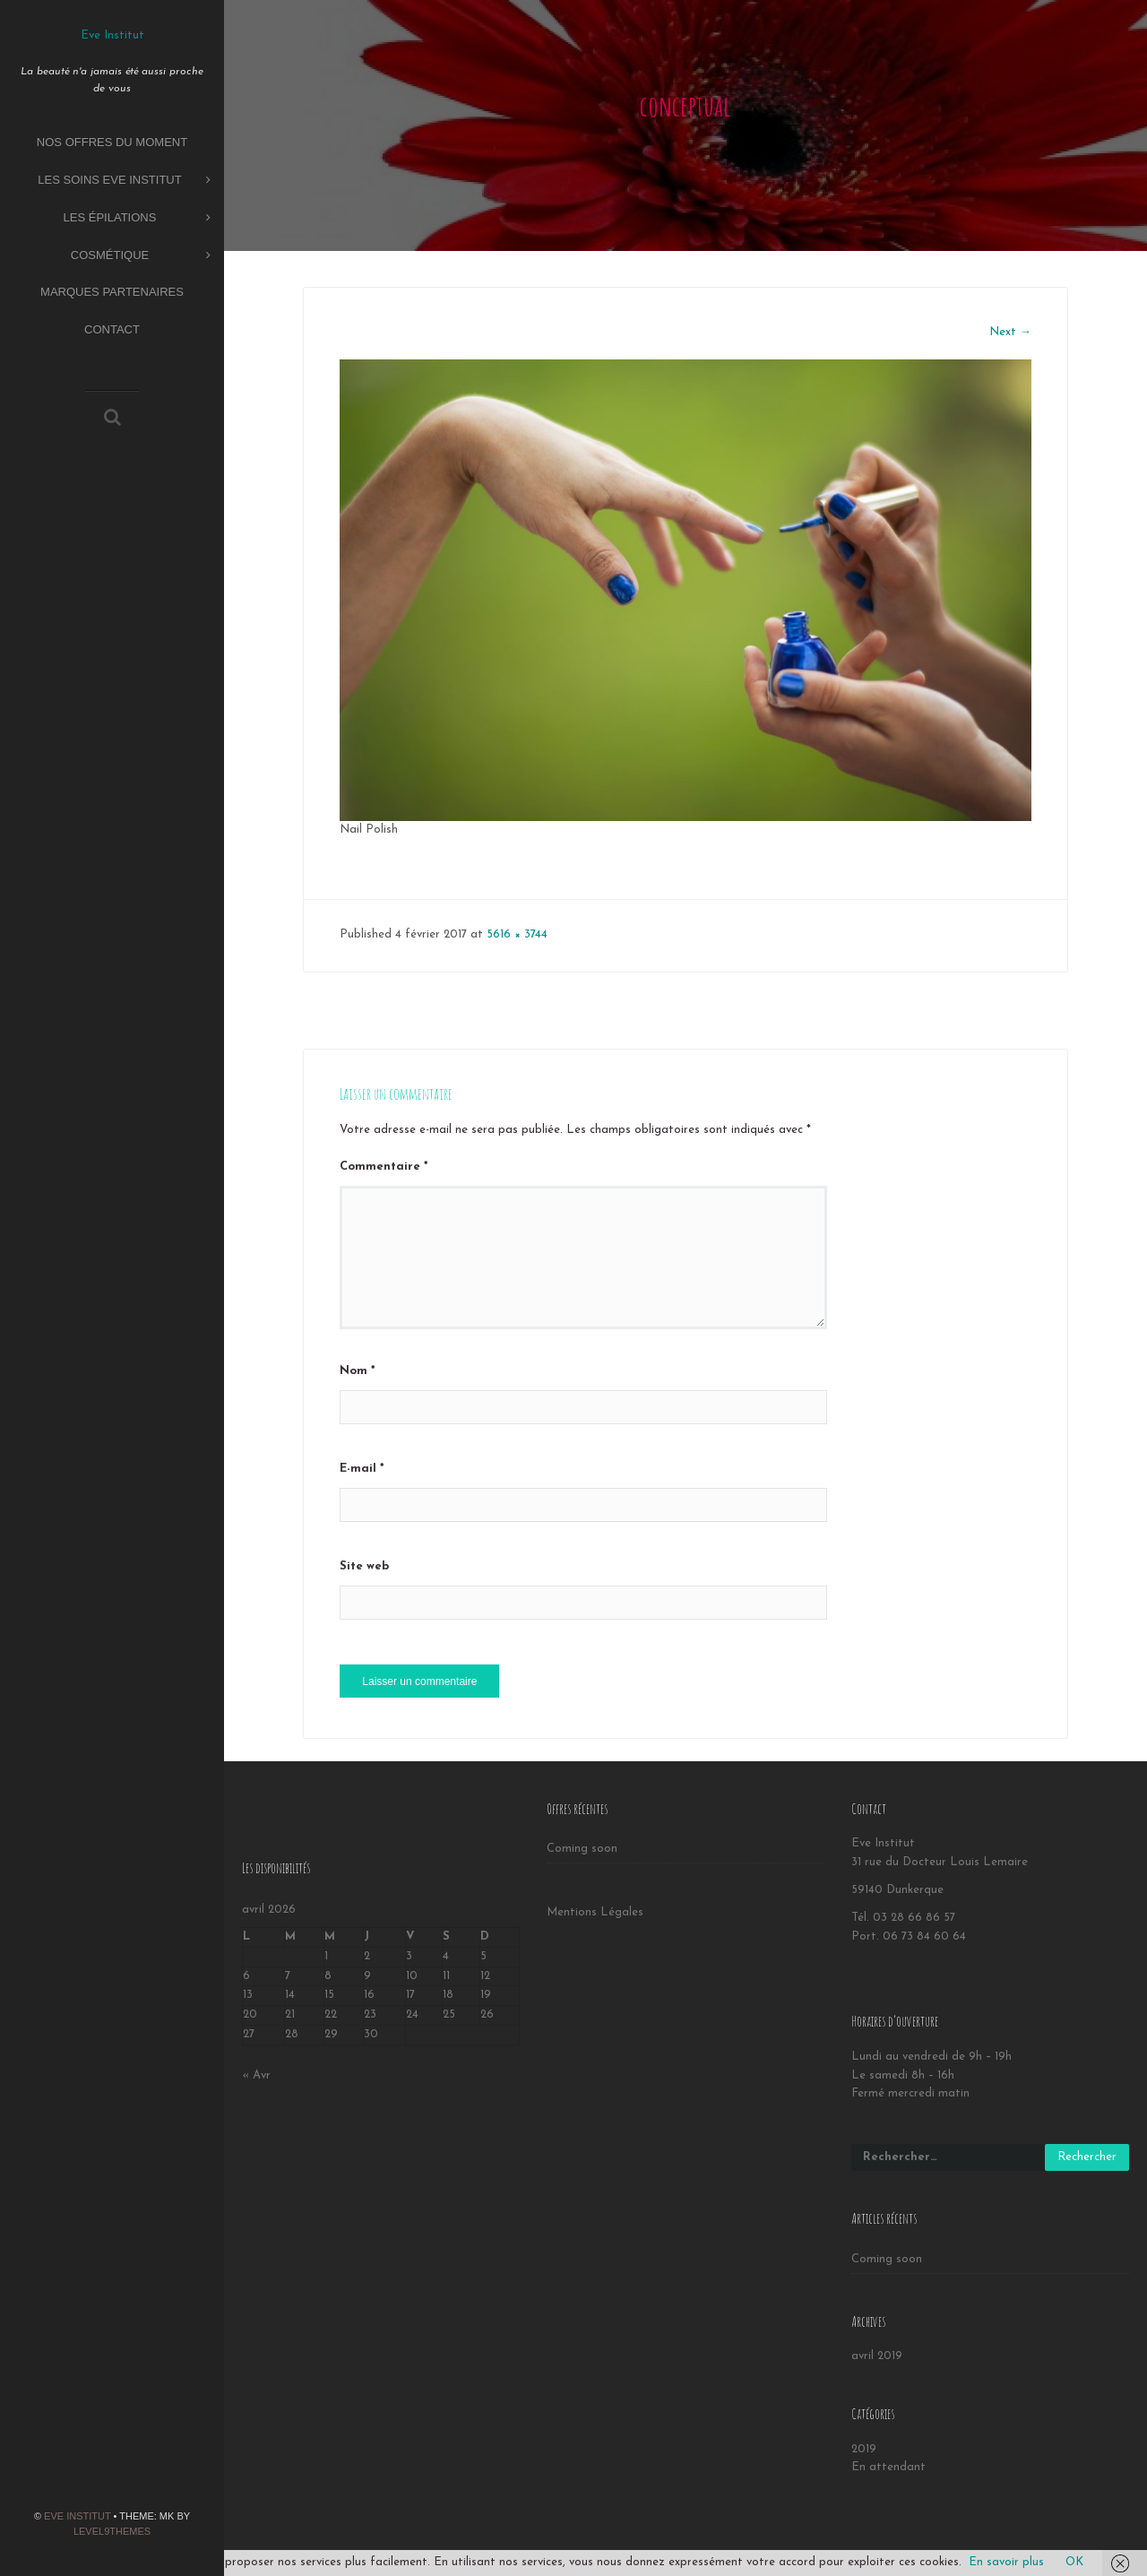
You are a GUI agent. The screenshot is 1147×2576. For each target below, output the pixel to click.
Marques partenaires (112, 291)
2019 (863, 2449)
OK (1074, 2562)
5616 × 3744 (517, 934)
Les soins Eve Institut (124, 180)
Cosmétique (141, 255)
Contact (112, 329)
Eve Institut (77, 2516)
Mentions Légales (595, 1912)
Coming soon (582, 1848)
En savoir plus (1006, 2562)
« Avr (256, 2075)
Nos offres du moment (112, 142)
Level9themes (112, 2531)
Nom (357, 1371)
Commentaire (383, 1166)
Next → (1010, 332)
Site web (364, 1566)
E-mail (362, 1468)
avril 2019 (876, 2356)
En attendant (888, 2467)
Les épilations (137, 218)
